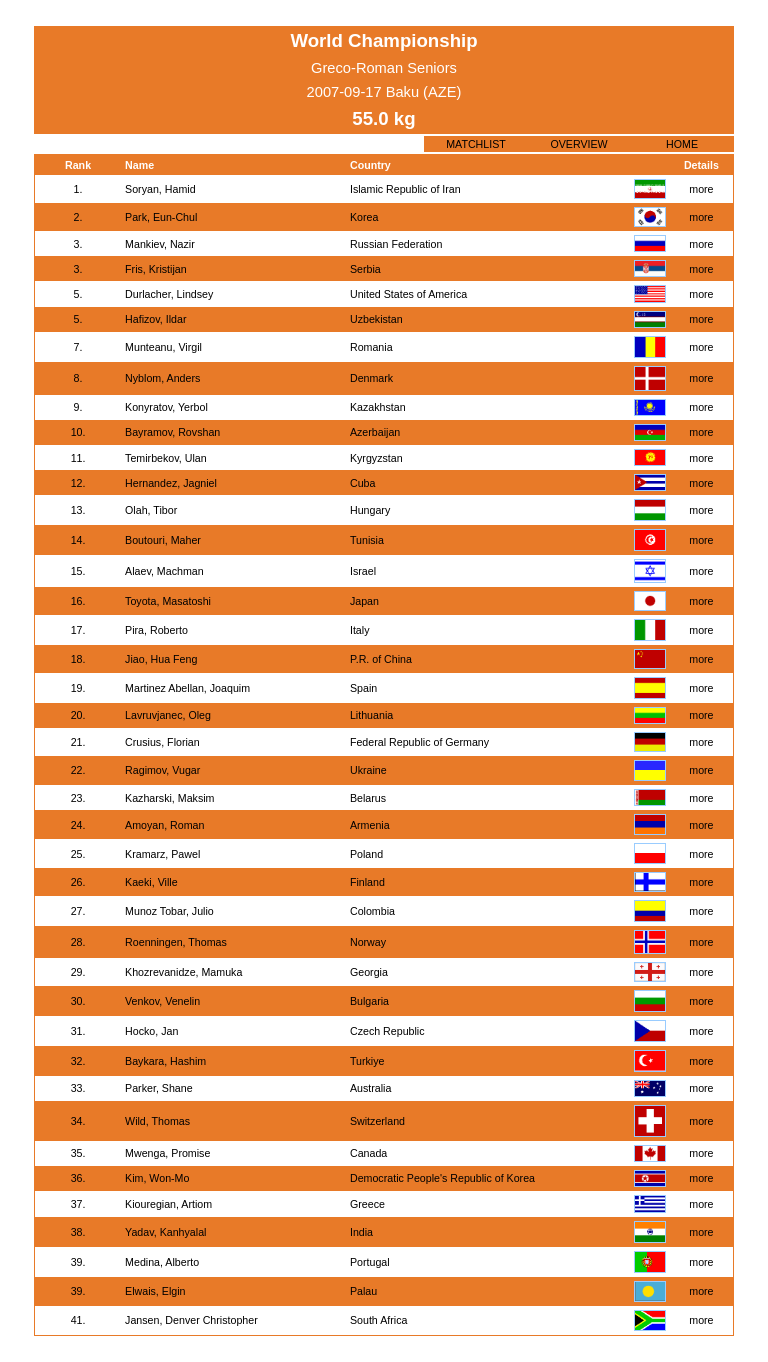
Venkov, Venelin (162, 1001)
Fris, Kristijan (156, 269)
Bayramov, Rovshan (172, 432)
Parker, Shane (159, 1088)
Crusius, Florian (162, 742)
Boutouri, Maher (163, 540)
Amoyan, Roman (164, 825)
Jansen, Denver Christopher (191, 1320)
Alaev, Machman (164, 571)
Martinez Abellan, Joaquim (187, 688)
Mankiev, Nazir (160, 244)
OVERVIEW (578, 144)
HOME (682, 144)
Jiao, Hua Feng (161, 659)
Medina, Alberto (162, 1262)
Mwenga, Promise (167, 1153)
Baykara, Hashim (165, 1061)
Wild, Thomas (157, 1121)
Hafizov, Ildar (155, 319)
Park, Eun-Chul (161, 217)
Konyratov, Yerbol (166, 407)
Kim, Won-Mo (157, 1178)
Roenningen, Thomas (176, 942)
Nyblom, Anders (162, 378)
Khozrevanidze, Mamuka (183, 972)
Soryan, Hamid (160, 189)
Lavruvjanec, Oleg (168, 715)
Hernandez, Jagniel (171, 483)
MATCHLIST (476, 144)
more (701, 189)
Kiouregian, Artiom (168, 1204)
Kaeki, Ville (151, 882)
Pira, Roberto (156, 630)
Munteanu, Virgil (163, 347)
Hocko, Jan (151, 1031)
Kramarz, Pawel (162, 854)
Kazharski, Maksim (169, 798)
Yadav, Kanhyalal (165, 1232)
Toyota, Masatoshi (168, 601)
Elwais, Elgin (155, 1291)
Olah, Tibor (151, 510)
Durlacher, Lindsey (169, 294)
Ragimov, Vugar (162, 770)
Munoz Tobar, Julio (169, 911)
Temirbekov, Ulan (166, 458)
